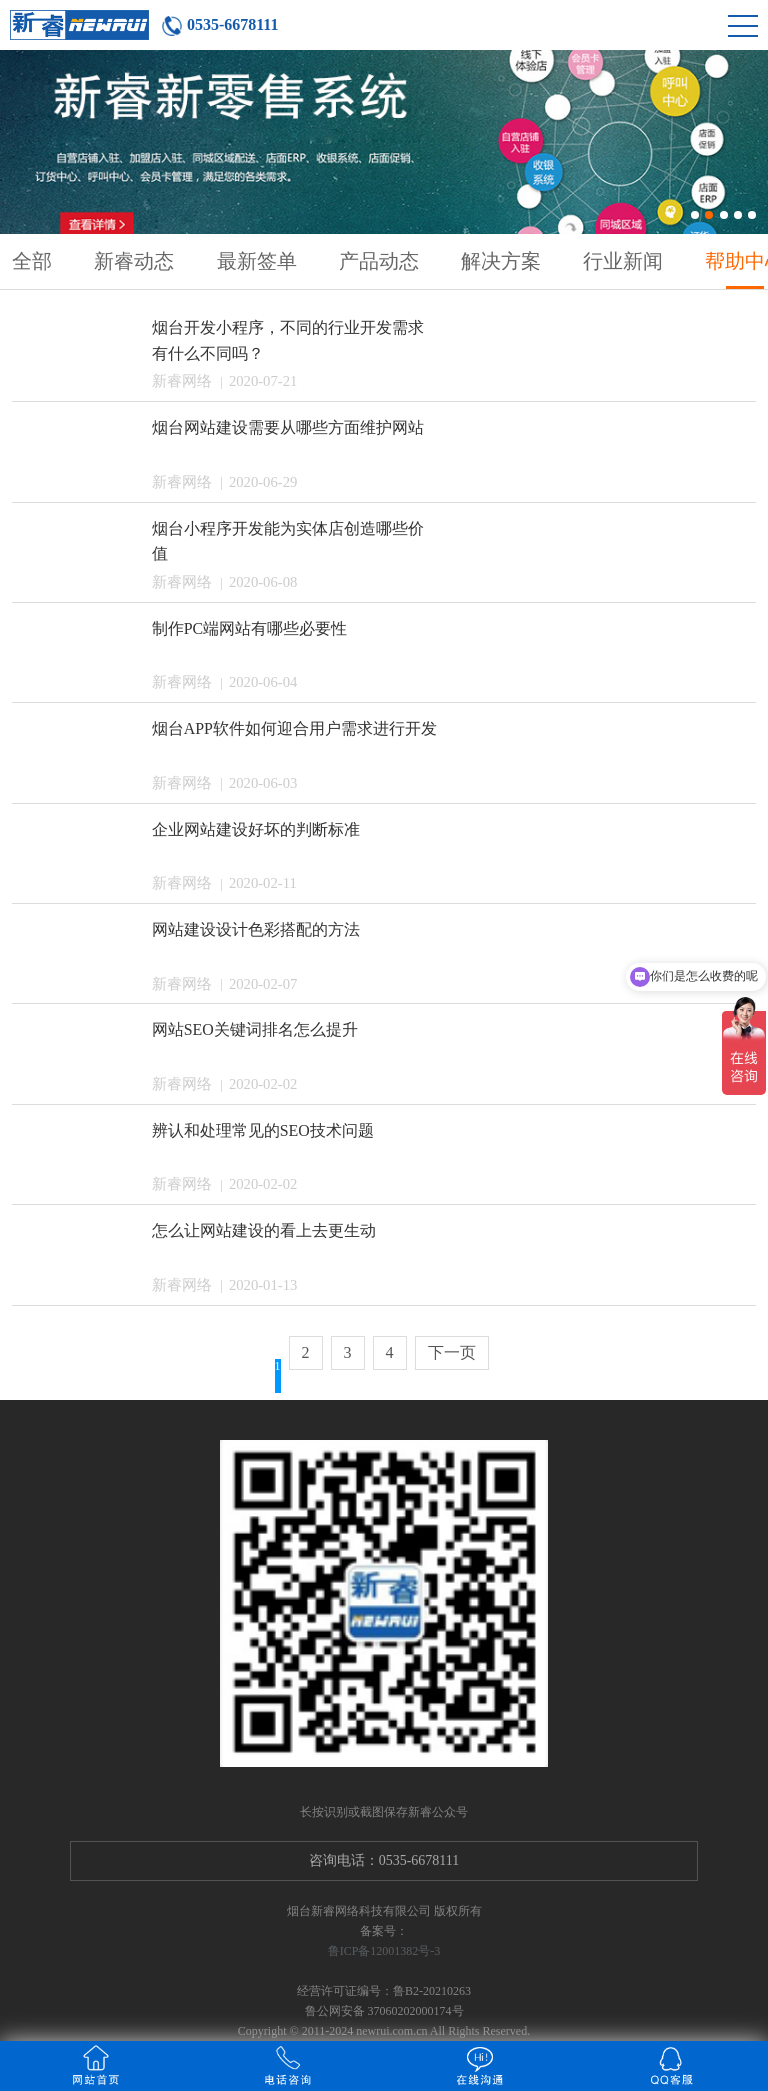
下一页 (452, 1352)
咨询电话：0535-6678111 (384, 1860)
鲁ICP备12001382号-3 (384, 1951)
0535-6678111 (233, 24)
